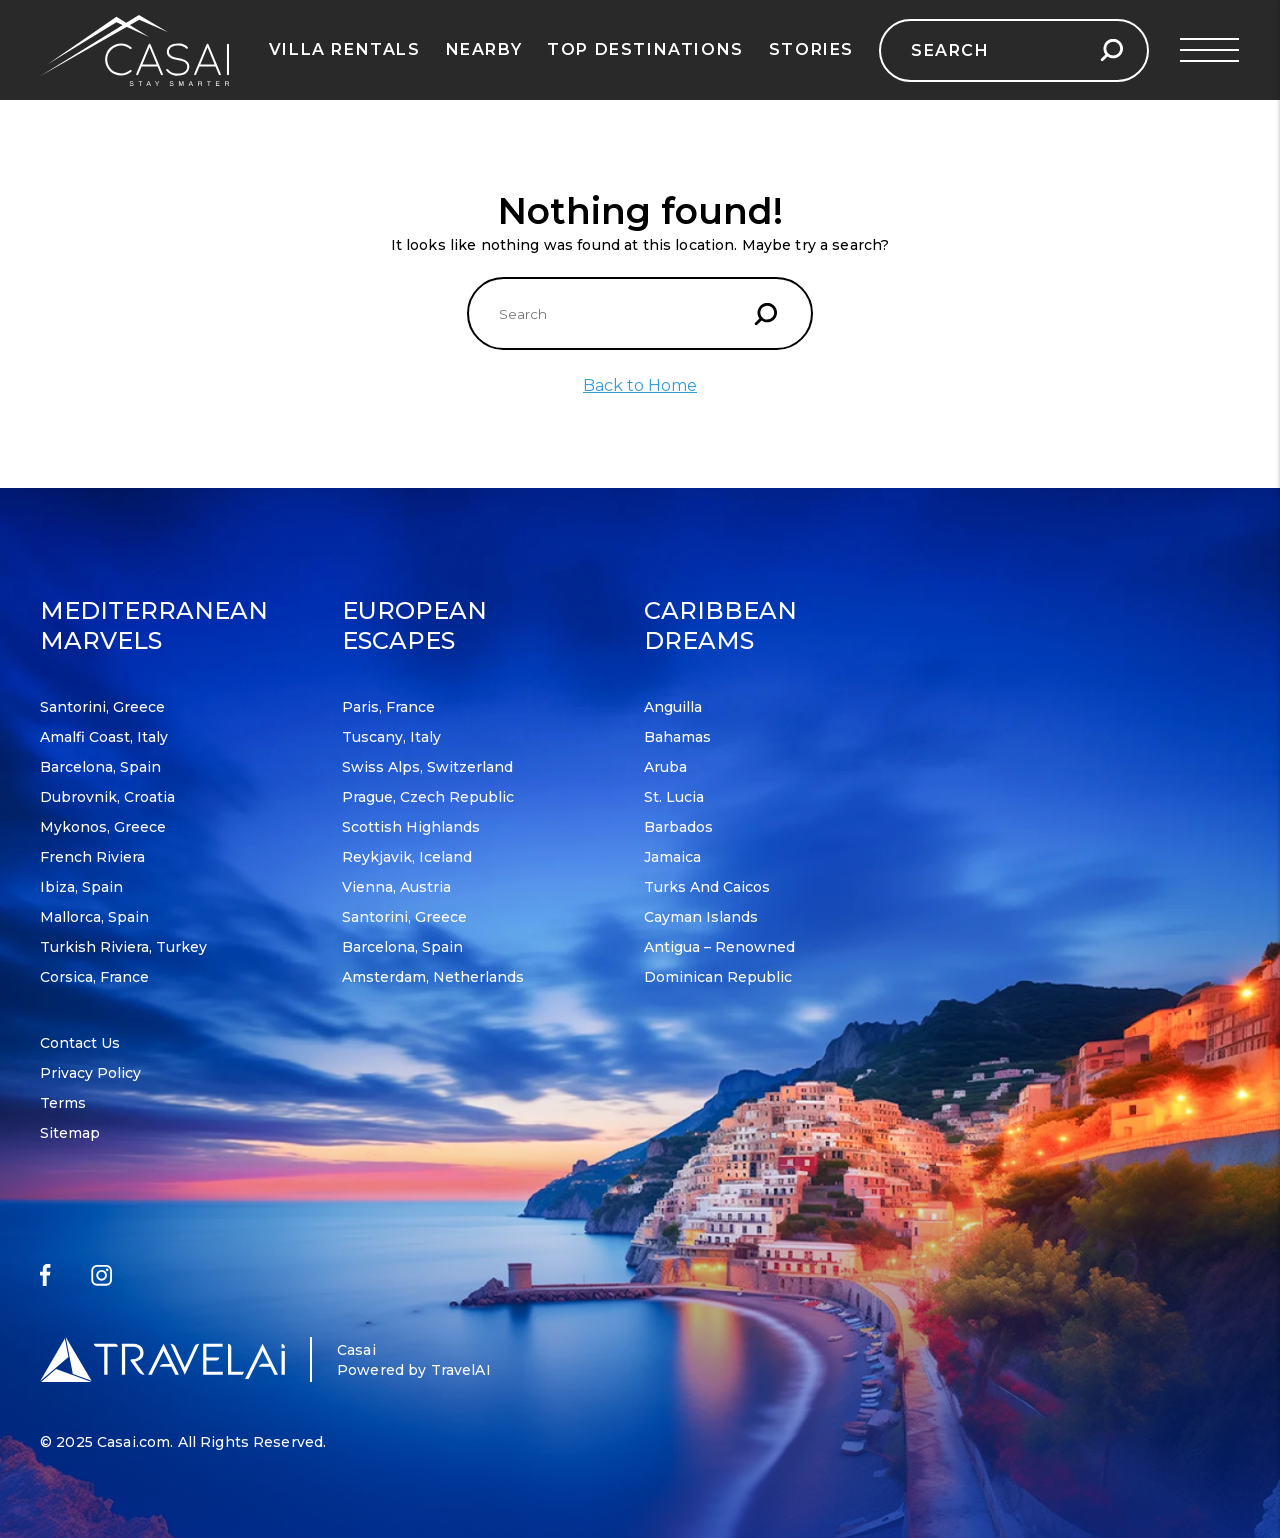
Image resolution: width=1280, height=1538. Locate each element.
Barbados (678, 827)
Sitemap (70, 1133)
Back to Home (640, 385)
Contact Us (80, 1043)
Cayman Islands (701, 917)
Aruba (665, 767)
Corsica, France (94, 977)
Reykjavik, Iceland (407, 857)
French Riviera (92, 857)
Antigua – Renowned (719, 947)
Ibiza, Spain (81, 887)
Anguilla (673, 707)
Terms (63, 1103)
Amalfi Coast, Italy (104, 737)
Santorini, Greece (102, 707)
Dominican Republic (718, 977)
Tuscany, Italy (391, 737)
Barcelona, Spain (100, 767)
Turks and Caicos (707, 887)
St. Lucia (674, 797)
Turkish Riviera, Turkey (123, 947)
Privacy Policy (90, 1073)
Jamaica (672, 857)
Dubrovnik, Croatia (107, 797)
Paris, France (388, 707)
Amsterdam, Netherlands (433, 977)
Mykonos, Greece (103, 827)
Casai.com (133, 1442)
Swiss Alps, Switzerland (427, 767)
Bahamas (677, 737)
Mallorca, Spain (94, 917)
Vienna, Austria (396, 887)
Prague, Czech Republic (428, 797)
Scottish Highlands (411, 827)
